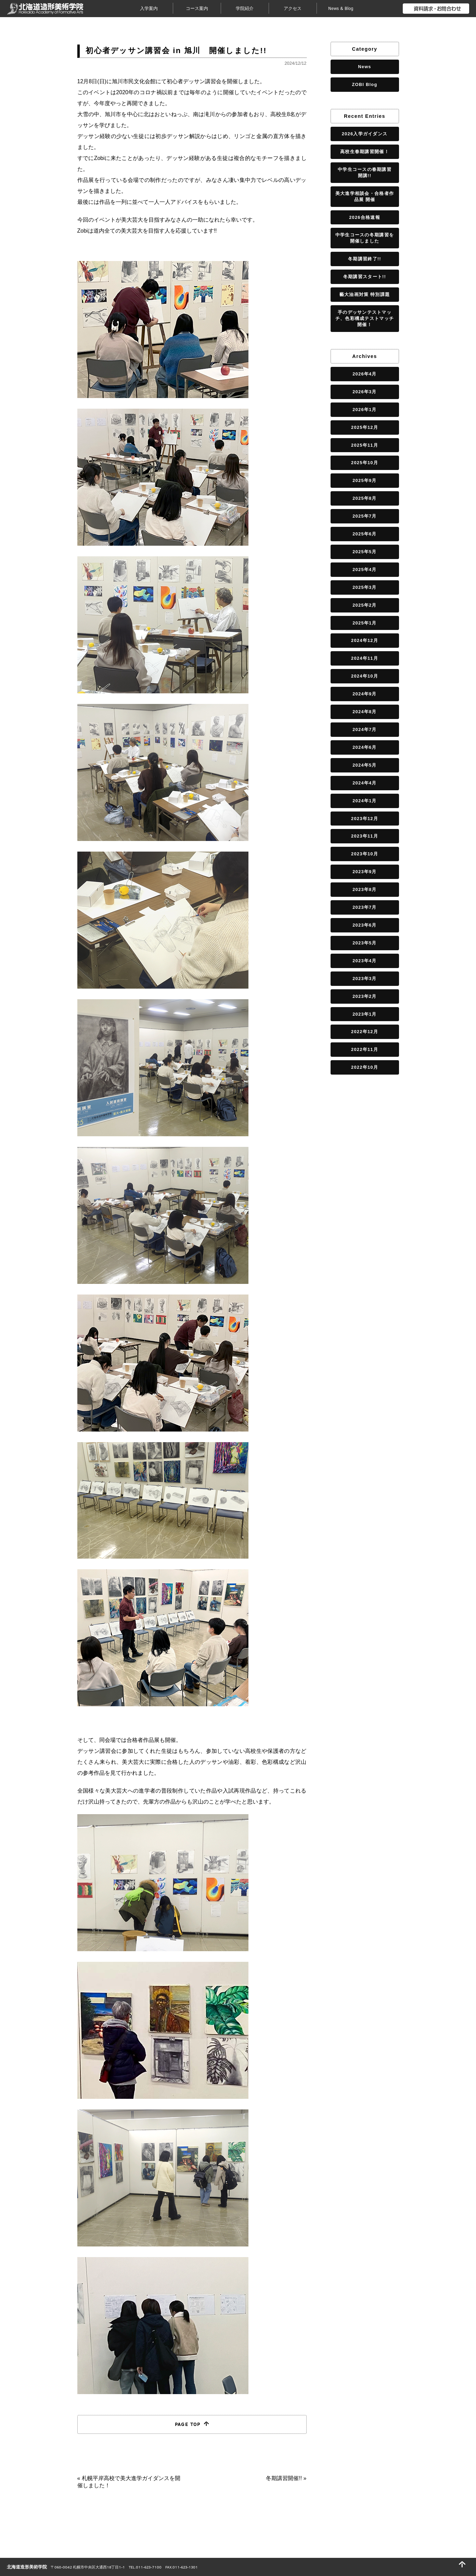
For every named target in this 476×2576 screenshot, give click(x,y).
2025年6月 (364, 533)
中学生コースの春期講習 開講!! (366, 172)
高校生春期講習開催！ (364, 151)
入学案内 (149, 8)
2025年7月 (364, 516)
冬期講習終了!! (364, 258)
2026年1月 (364, 409)
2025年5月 (364, 551)
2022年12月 (364, 1031)
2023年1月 (364, 1014)
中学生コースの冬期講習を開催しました (364, 238)
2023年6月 (364, 925)
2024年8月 (364, 711)
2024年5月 (364, 765)
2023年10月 (364, 853)
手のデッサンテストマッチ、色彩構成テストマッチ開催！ (364, 318)
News (364, 66)
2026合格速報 (364, 217)
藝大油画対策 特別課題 (364, 294)
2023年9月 (364, 871)
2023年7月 (364, 907)
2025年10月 (364, 462)
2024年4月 (364, 782)
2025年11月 (364, 445)
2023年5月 (364, 942)
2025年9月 (364, 480)
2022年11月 (364, 1049)
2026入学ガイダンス (365, 133)
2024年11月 (364, 658)
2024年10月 (364, 676)
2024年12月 (364, 640)
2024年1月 (364, 800)
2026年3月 (364, 391)
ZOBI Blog (364, 84)
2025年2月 (364, 605)
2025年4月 (364, 569)
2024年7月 (364, 729)
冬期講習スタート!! (364, 276)
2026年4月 (364, 373)
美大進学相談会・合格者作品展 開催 (364, 196)
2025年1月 (364, 623)
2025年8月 (364, 498)
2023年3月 (364, 978)
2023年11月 (364, 836)
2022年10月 (364, 1067)
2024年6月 (364, 747)
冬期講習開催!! (284, 2478)
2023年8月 (364, 889)
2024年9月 (364, 693)
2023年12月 (364, 818)
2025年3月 (364, 587)
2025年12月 (364, 427)
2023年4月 (364, 960)
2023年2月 (364, 996)
